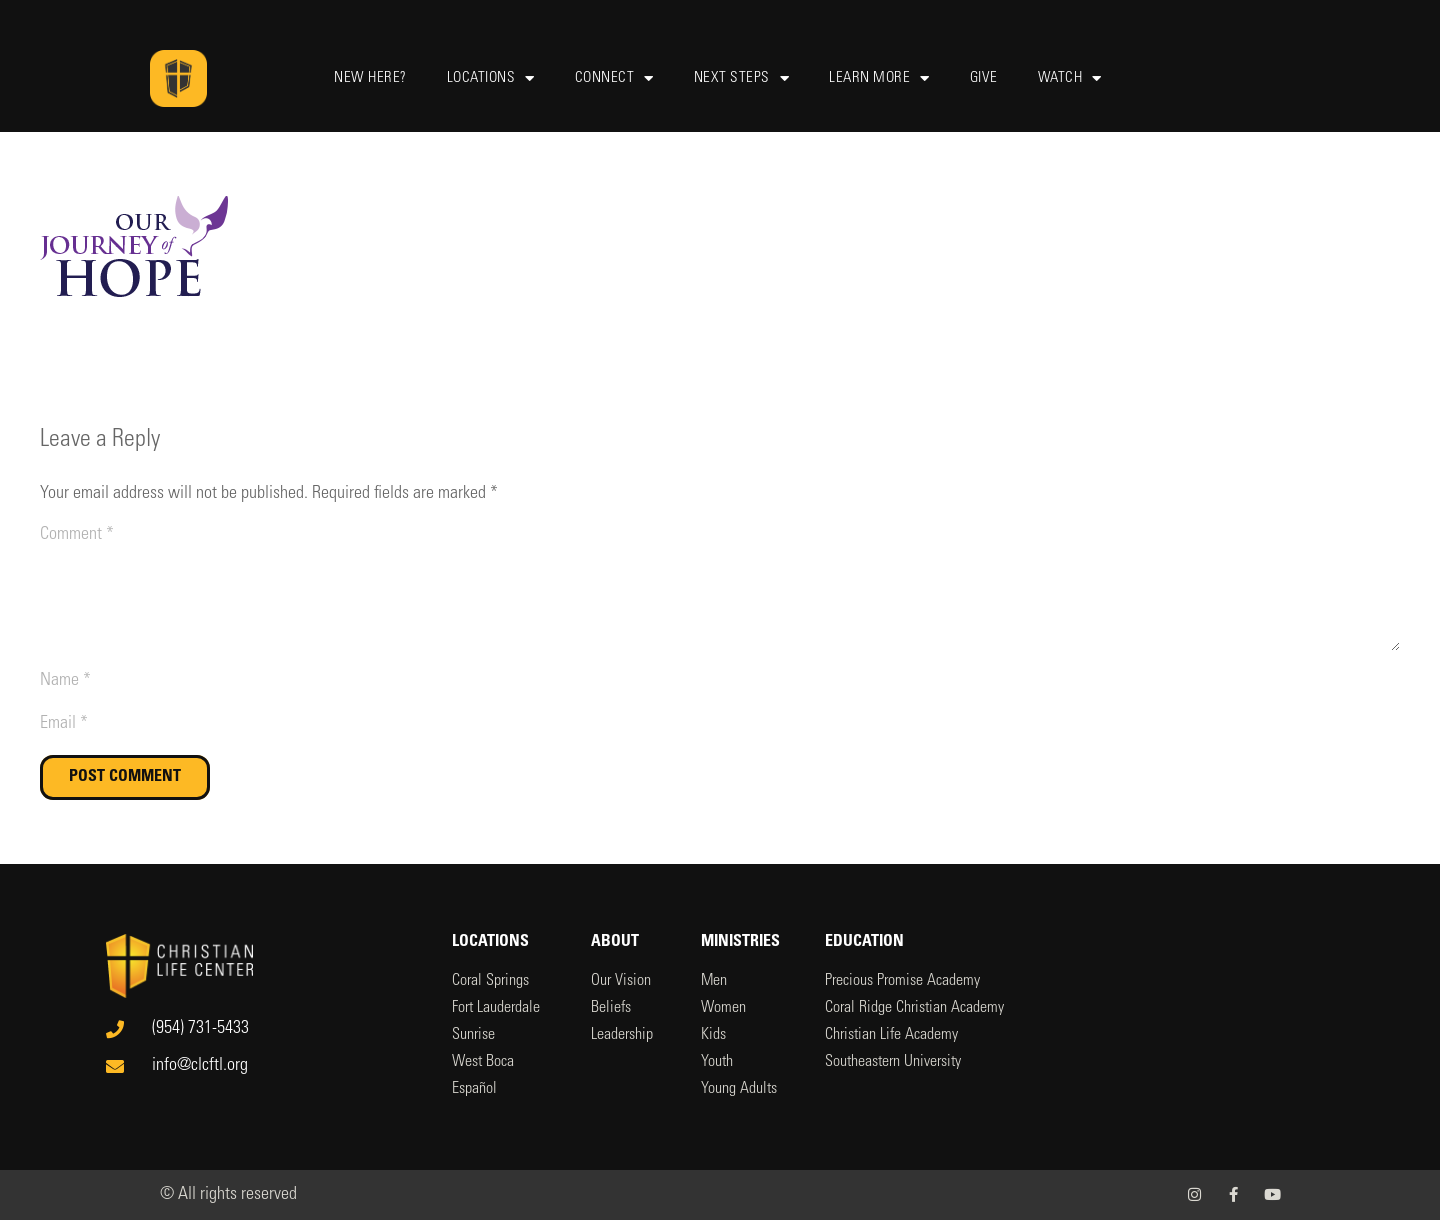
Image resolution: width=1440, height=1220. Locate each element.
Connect (614, 78)
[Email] (720, 724)
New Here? (370, 78)
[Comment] (720, 587)
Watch (1070, 78)
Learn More (879, 78)
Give (984, 78)
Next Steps (742, 78)
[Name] (720, 681)
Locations (491, 78)
